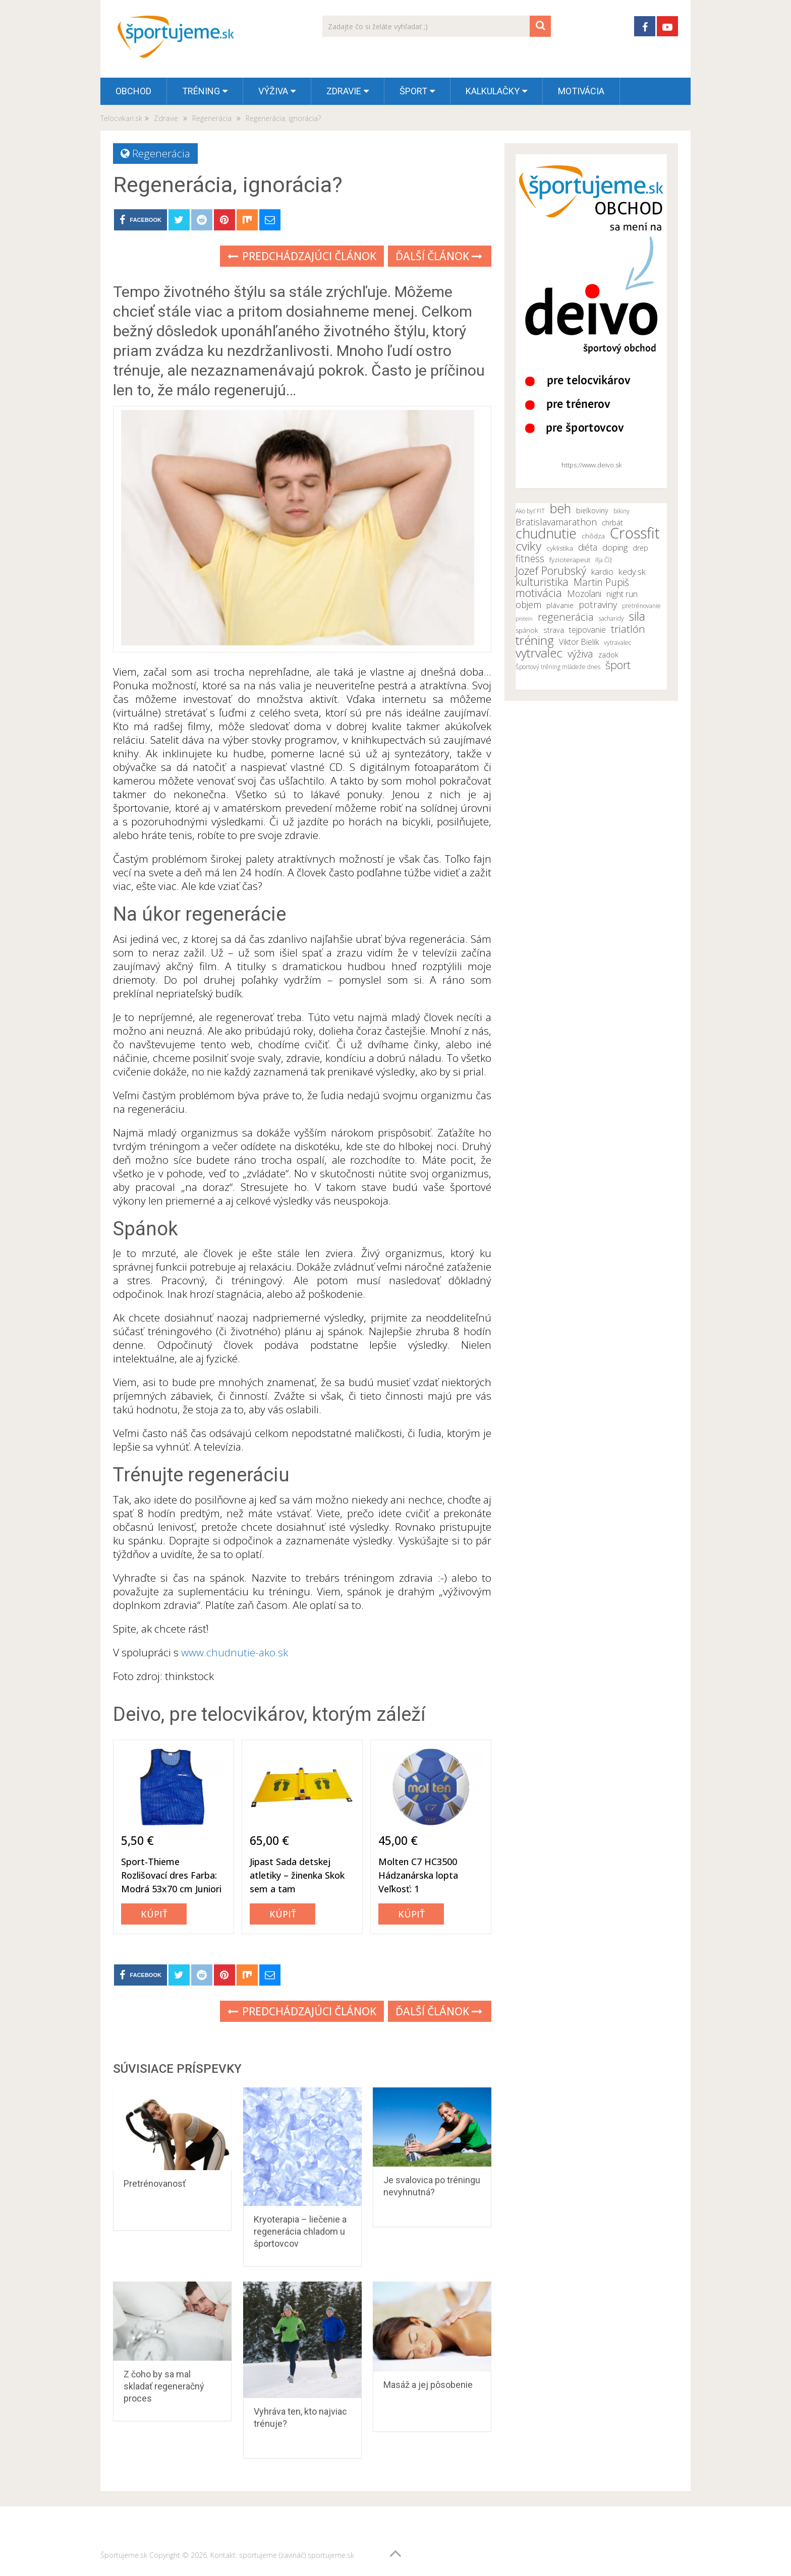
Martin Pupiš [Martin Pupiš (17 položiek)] (601, 582)
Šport (413, 91)
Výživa (273, 91)
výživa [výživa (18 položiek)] (580, 654)
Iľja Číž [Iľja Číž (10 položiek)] (603, 560)
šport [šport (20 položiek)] (618, 665)
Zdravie (343, 91)
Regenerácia (161, 153)
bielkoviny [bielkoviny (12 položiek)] (592, 510)
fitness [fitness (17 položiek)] (530, 559)
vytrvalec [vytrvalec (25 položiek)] (539, 653)
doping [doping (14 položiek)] (615, 548)
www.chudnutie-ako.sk (234, 1652)
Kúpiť (154, 1914)
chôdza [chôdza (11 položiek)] (593, 536)
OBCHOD (133, 91)
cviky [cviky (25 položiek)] (528, 546)
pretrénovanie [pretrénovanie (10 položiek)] (641, 606)
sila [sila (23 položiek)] (637, 616)
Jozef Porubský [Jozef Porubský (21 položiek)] (551, 570)
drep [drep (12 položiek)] (640, 548)
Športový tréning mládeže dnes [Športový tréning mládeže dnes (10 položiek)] (558, 667)
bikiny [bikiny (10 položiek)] (621, 511)
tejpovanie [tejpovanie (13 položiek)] (587, 630)
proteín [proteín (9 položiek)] (524, 618)
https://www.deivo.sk (591, 464)
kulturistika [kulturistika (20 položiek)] (542, 582)
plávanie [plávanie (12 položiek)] (560, 605)
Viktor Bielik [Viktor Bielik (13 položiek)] (579, 642)
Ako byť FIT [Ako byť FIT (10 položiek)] (530, 511)
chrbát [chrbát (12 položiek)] (612, 522)
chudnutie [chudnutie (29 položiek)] (546, 533)
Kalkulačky (493, 91)
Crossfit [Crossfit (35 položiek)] (635, 533)
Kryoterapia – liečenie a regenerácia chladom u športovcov (300, 2231)
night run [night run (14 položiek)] (622, 594)
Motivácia (581, 91)
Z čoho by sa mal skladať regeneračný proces (164, 2386)
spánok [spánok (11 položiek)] (527, 630)
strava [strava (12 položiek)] (553, 630)
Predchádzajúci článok (302, 256)
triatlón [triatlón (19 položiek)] (628, 629)
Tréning (201, 91)
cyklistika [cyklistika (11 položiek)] (559, 548)
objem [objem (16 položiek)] (528, 605)
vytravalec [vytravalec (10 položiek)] (617, 642)
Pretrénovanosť (155, 2183)
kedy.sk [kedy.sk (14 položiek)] (632, 572)
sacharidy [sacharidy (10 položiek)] (611, 618)
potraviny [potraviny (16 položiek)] (598, 605)
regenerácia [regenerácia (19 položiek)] (566, 617)
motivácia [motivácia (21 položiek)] (539, 592)
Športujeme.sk (123, 2555)
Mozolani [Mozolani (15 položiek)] (584, 593)
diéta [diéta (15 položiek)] (587, 547)
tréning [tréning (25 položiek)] (535, 640)
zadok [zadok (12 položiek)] (608, 655)
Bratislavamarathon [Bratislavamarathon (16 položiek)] (556, 522)
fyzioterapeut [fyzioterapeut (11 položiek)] (569, 559)
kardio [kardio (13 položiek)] (602, 572)
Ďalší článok (439, 256)
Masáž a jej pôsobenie (428, 2384)
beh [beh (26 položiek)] (560, 508)
